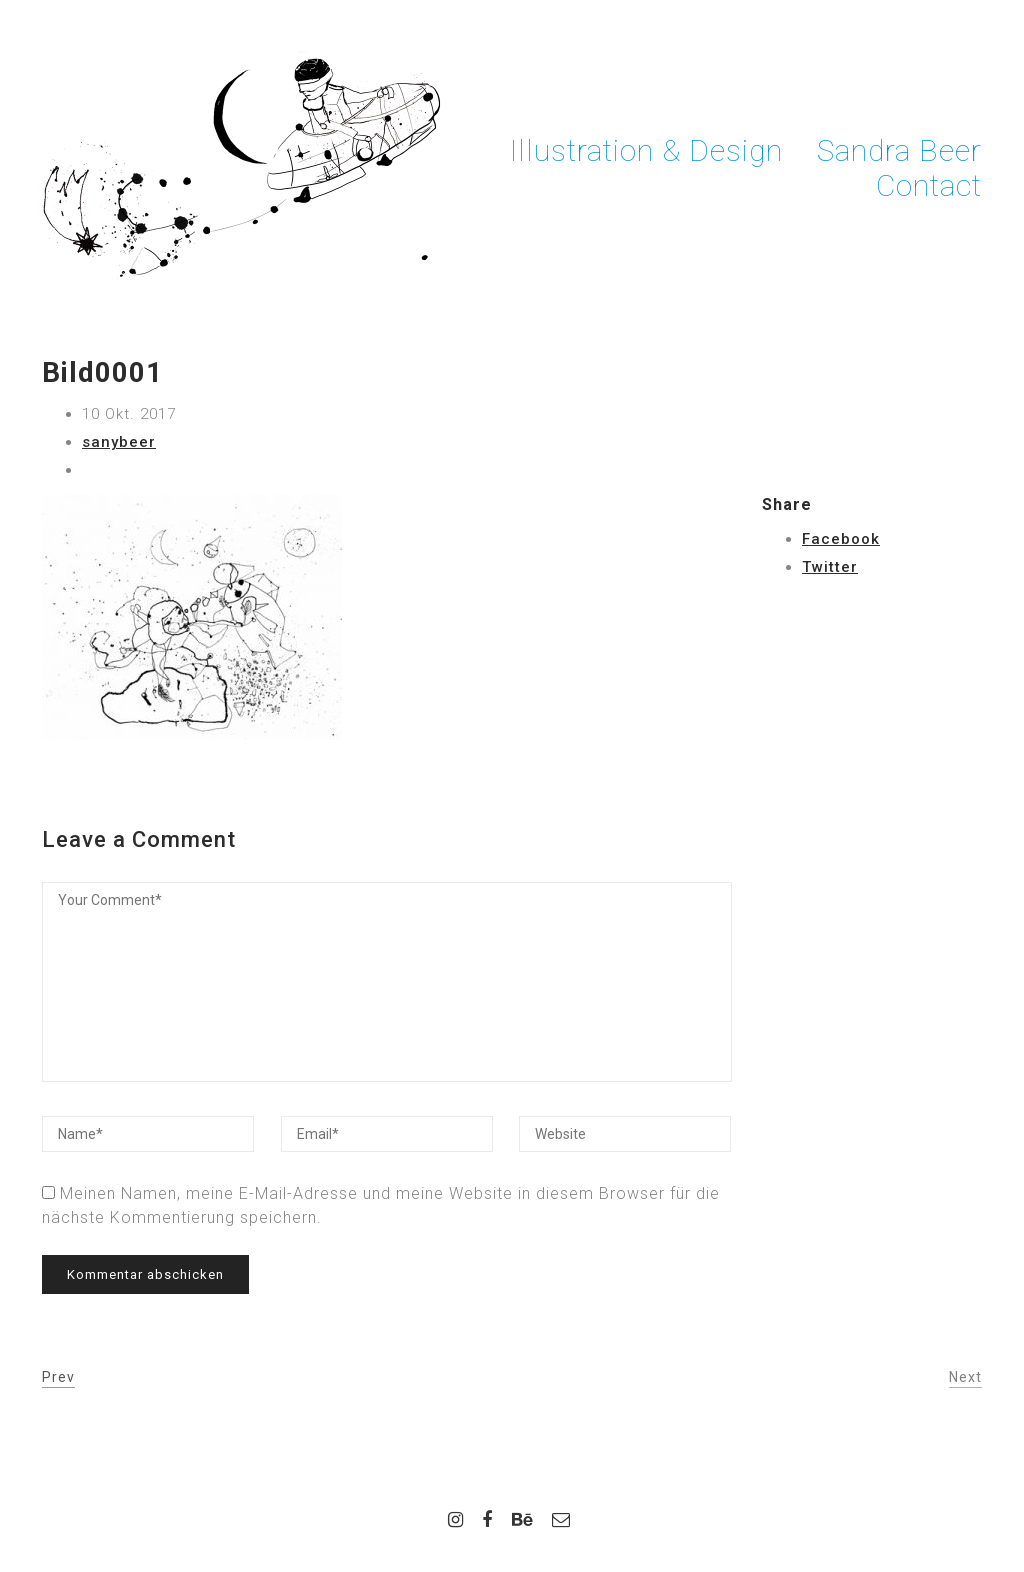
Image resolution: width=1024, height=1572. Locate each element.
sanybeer (119, 442)
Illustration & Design (646, 150)
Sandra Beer (899, 150)
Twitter (830, 567)
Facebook (841, 539)
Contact (929, 185)
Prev (58, 1377)
